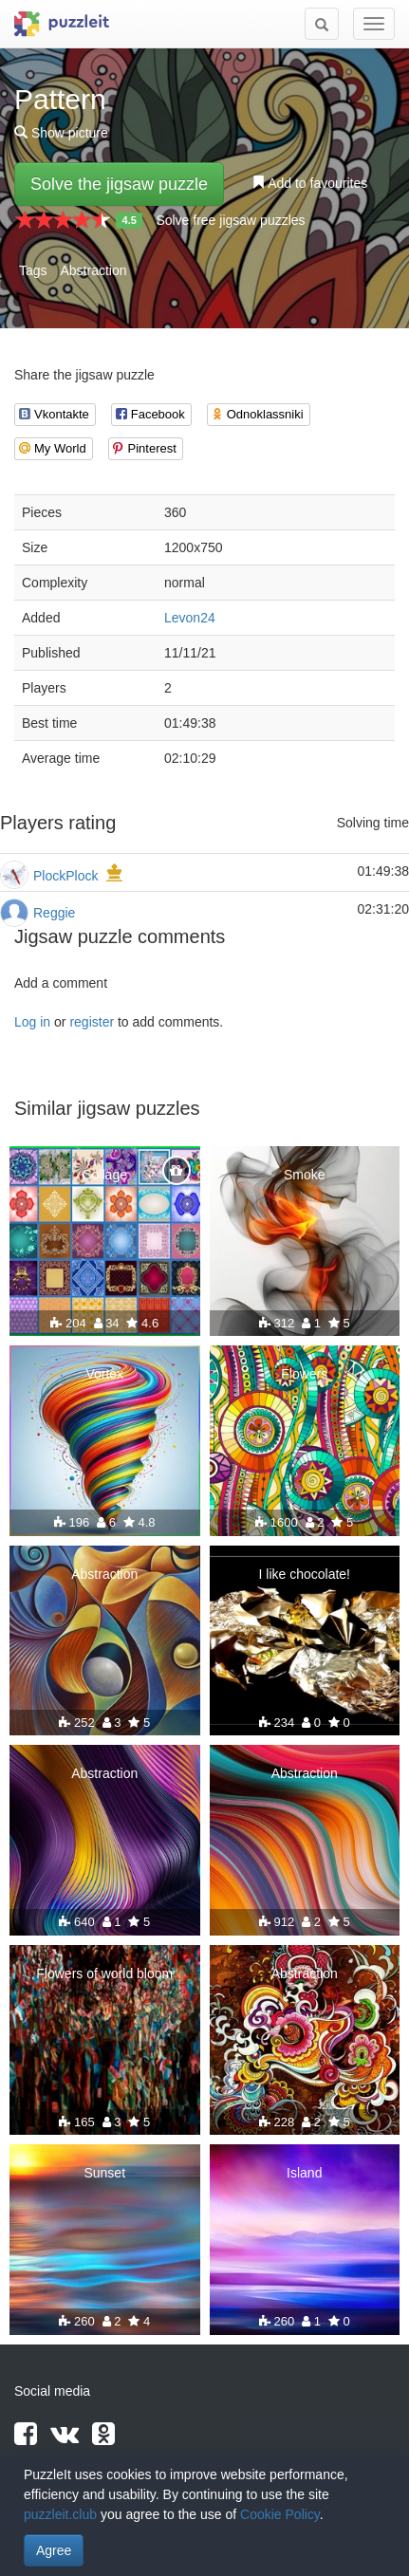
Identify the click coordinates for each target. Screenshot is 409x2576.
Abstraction (93, 270)
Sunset (104, 2172)
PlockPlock (65, 875)
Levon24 (189, 617)
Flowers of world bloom (104, 1973)
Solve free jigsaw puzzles (230, 220)
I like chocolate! (305, 1574)
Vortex (104, 1373)
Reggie (54, 912)
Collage (105, 1174)
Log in (32, 1021)
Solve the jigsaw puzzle (119, 184)
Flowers (304, 1373)
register (91, 1021)
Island (304, 2172)
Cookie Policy (280, 2514)
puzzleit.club (60, 2514)
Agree (53, 2550)
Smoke (304, 1174)
